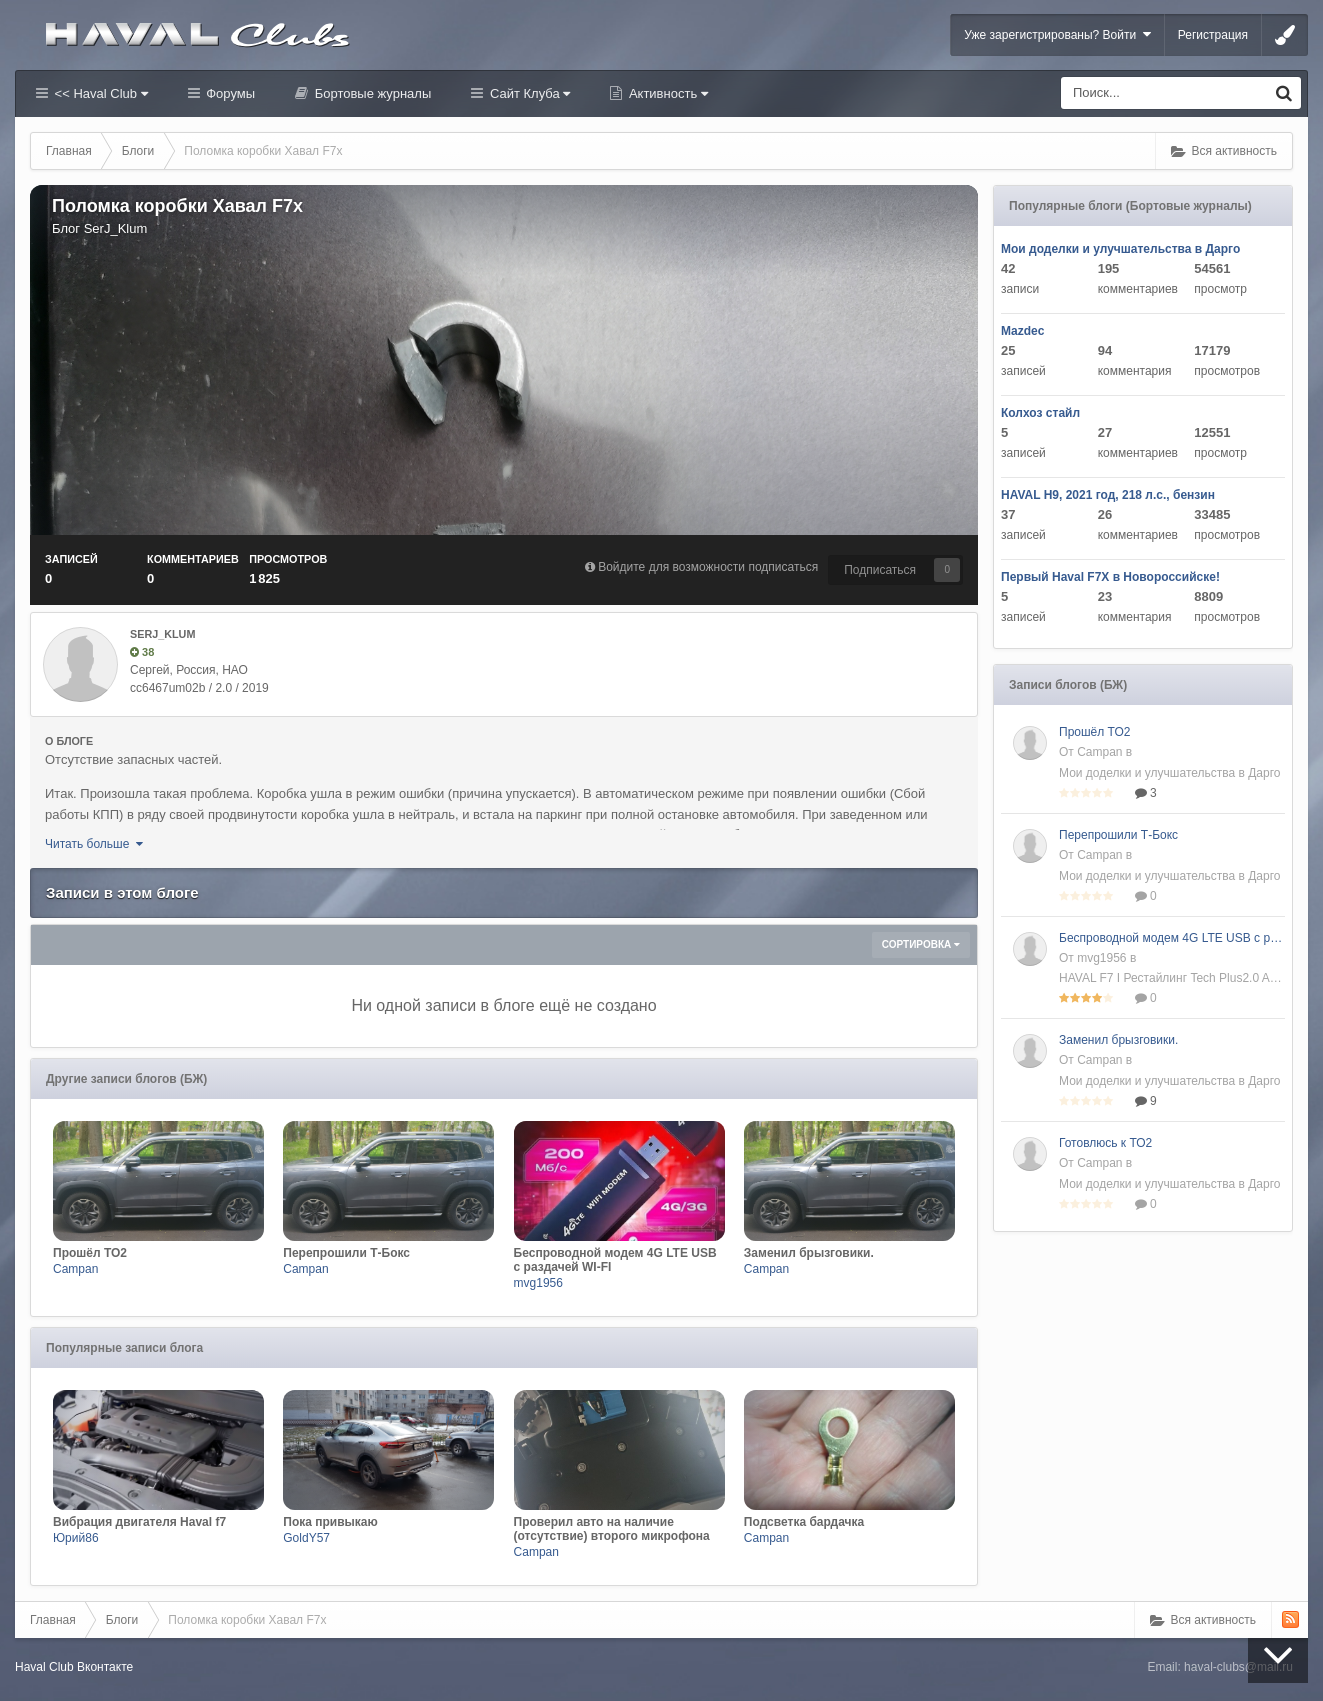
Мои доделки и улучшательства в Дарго (1120, 249)
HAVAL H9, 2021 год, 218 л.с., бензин (1108, 495)
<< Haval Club (99, 93)
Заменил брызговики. (1118, 1040)
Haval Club (44, 1667)
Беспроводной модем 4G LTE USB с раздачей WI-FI (1172, 938)
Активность (666, 93)
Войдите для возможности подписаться (708, 567)
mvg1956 (538, 1283)
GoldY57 (306, 1538)
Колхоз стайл (1040, 413)
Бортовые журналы (371, 93)
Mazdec (1022, 331)
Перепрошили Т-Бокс (1118, 835)
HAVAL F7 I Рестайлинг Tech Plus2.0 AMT (1172, 978)
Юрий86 (76, 1538)
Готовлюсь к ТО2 (1105, 1143)
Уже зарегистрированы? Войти (1057, 34)
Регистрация (1213, 35)
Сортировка (921, 944)
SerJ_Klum (116, 228)
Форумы (229, 93)
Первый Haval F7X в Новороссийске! (1110, 577)
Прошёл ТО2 (1094, 732)
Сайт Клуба (528, 93)
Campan (75, 1269)
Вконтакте (105, 1667)
